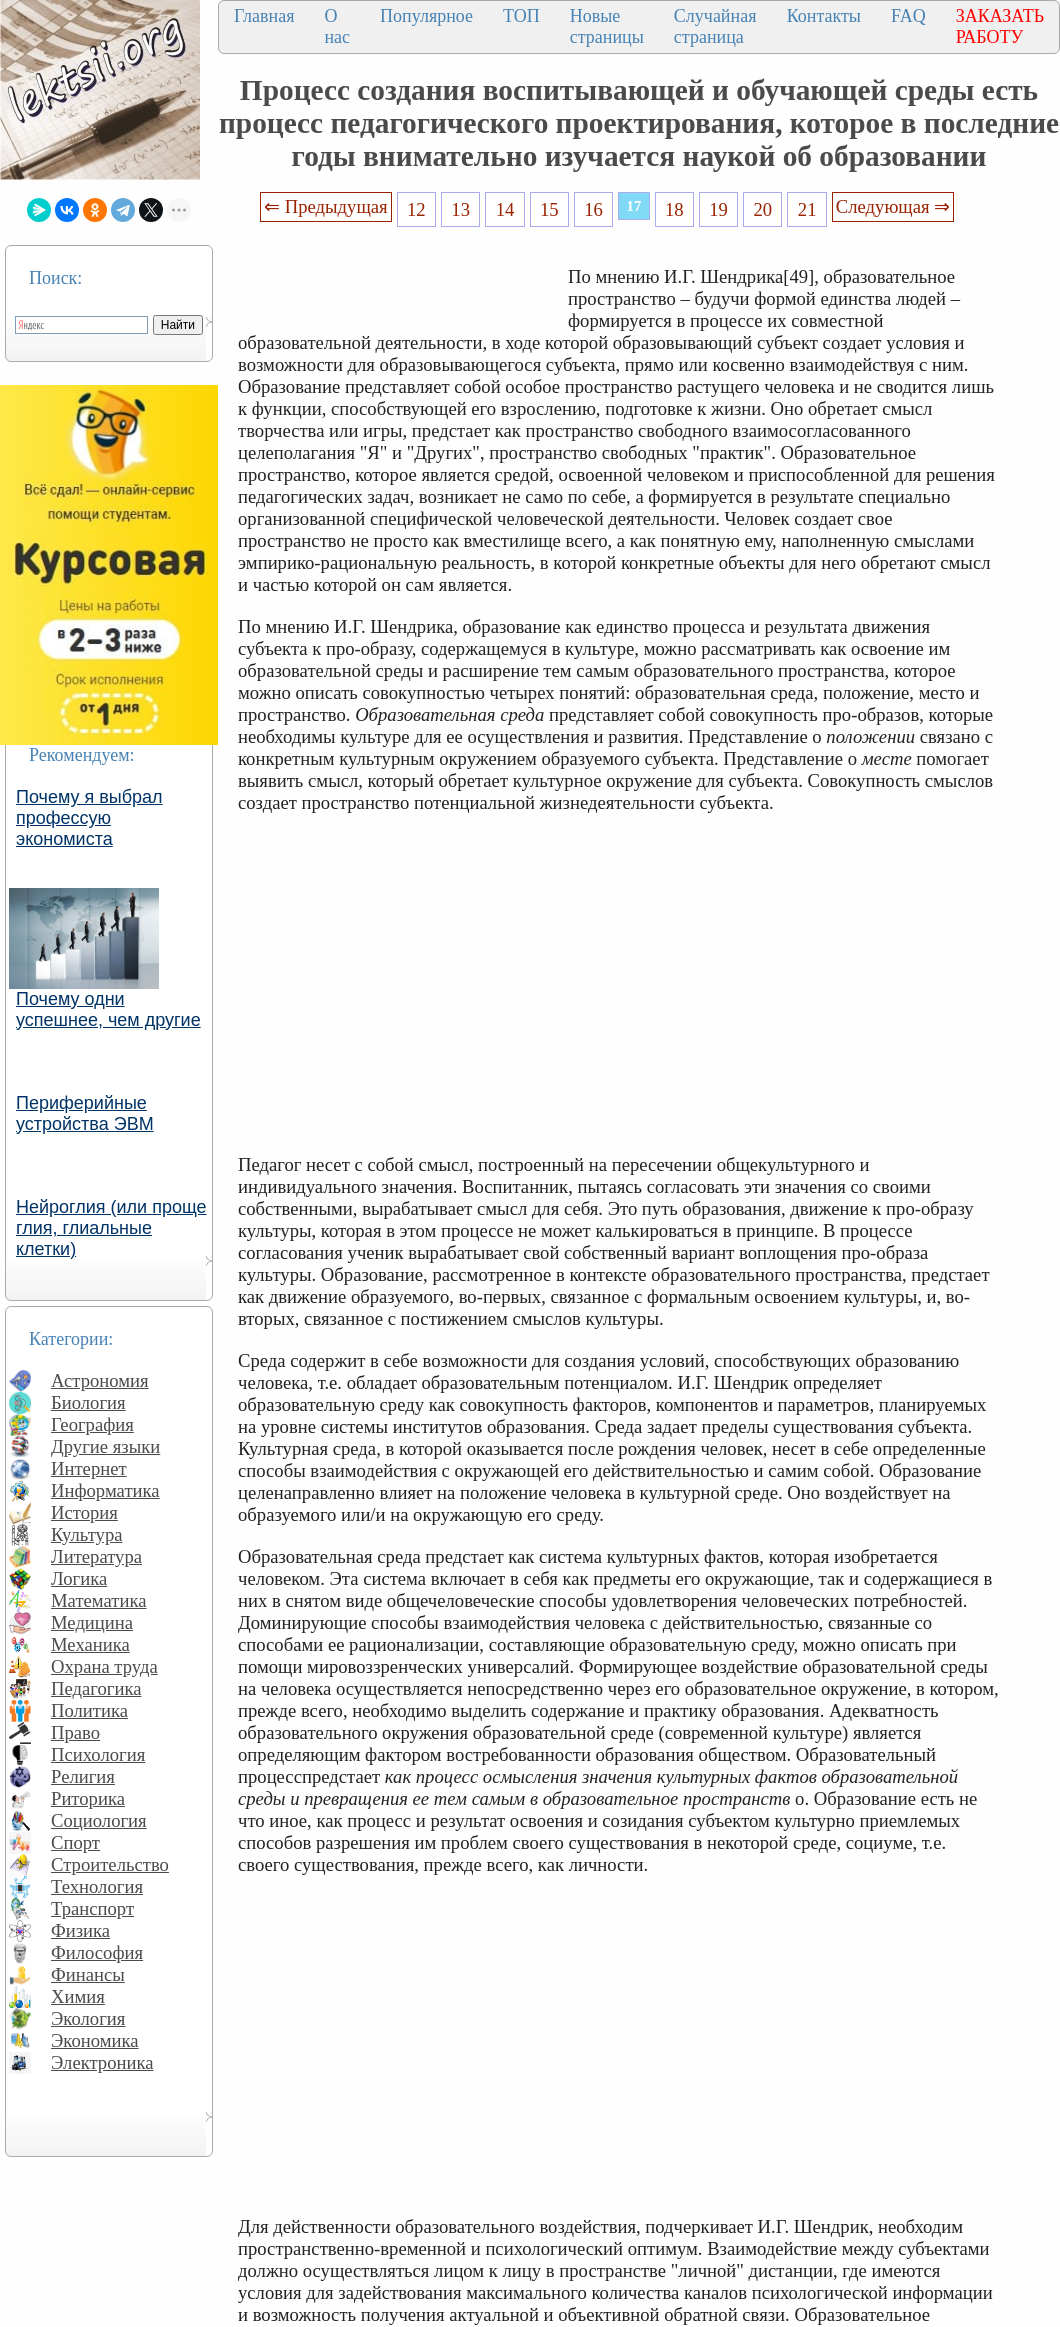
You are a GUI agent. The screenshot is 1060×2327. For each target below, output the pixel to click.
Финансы (88, 1974)
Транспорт (92, 1908)
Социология (99, 1820)
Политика (89, 1710)
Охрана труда (104, 1666)
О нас (337, 26)
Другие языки (105, 1446)
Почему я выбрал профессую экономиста (89, 818)
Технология (97, 1886)
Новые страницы (607, 26)
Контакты (824, 16)
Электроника (102, 2062)
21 (807, 209)
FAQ (908, 16)
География (92, 1424)
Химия (78, 1996)
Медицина (92, 1622)
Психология (98, 1754)
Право (75, 1732)
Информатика (105, 1490)
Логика (79, 1578)
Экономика (95, 2040)
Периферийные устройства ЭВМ (85, 1113)
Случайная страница (715, 26)
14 (505, 209)
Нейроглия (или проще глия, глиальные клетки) (111, 1228)
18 (674, 209)
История (84, 1512)
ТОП (521, 16)
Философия (97, 1952)
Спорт (75, 1842)
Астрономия (100, 1380)
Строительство (110, 1864)
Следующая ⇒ (893, 206)
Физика (80, 1930)
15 (549, 209)
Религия (83, 1776)
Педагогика (96, 1688)
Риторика (88, 1798)
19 (718, 209)
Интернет (89, 1468)
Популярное (426, 16)
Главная (264, 16)
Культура (87, 1534)
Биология (88, 1402)
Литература (96, 1556)
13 (460, 209)
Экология (88, 2018)
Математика (99, 1600)
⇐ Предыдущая (326, 206)
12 (416, 209)
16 (593, 209)
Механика (90, 1644)
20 (763, 209)
